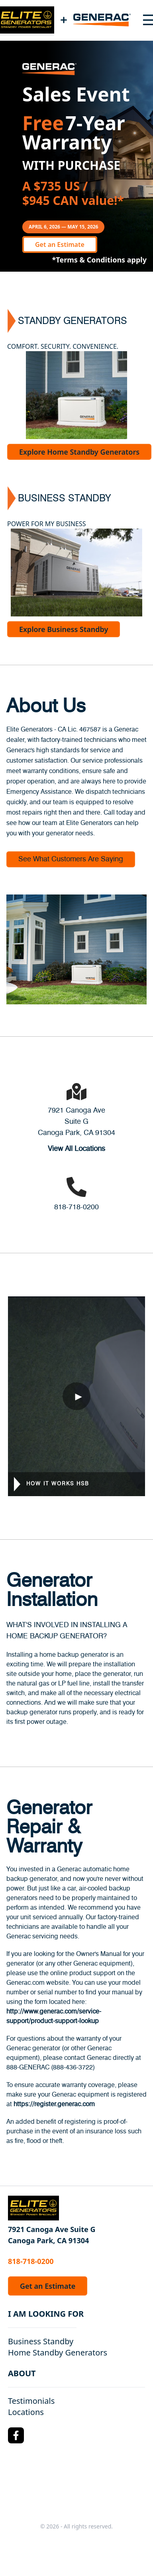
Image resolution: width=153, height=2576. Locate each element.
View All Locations (76, 1149)
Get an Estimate (59, 244)
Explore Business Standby (63, 629)
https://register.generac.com (54, 2104)
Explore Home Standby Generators (79, 452)
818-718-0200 (76, 1207)
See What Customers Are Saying (70, 859)
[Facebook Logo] (16, 2435)
